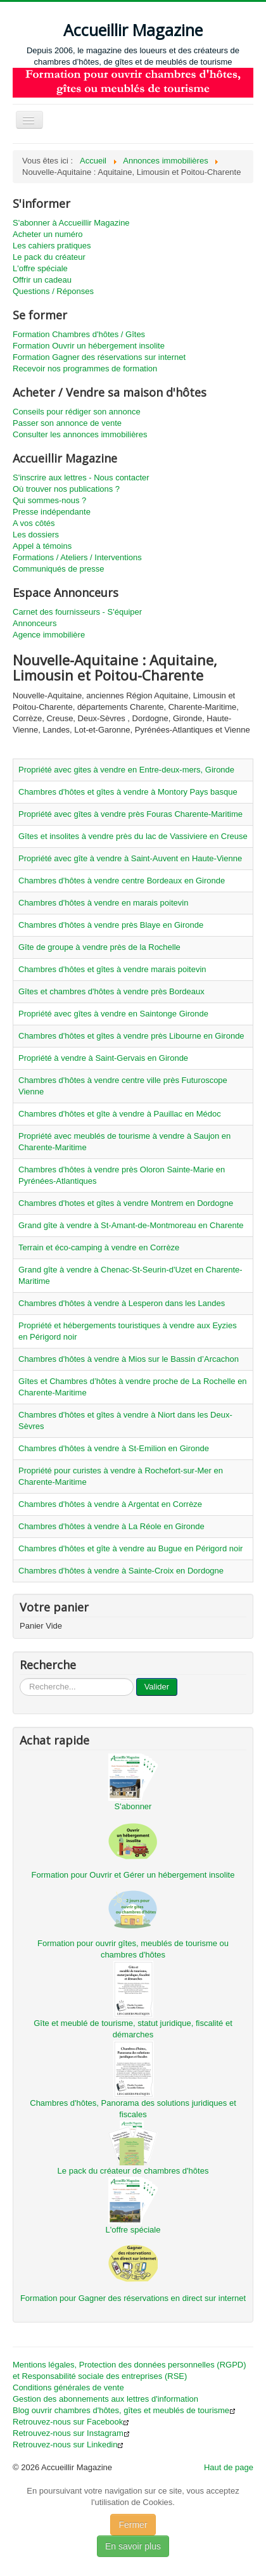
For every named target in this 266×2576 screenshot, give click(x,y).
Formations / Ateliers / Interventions (77, 557)
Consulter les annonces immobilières (80, 434)
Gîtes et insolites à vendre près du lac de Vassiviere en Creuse (133, 836)
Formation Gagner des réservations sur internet (99, 357)
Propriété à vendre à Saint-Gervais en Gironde (103, 1058)
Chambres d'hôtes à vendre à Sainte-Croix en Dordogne (121, 1570)
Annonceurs (34, 623)
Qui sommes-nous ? (49, 500)
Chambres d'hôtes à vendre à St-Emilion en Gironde (113, 1448)
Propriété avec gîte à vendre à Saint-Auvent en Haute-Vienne (130, 858)
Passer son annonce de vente (67, 423)
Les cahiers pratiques (52, 245)
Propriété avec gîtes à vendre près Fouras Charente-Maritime (130, 814)
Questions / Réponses (53, 291)
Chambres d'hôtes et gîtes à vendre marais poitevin (112, 969)
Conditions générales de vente (68, 2387)
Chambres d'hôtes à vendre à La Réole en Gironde (111, 1526)
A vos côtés (33, 523)
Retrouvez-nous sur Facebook (71, 2421)
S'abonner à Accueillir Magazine (71, 222)
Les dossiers (36, 534)
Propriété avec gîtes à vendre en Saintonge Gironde (113, 1013)
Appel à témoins (42, 546)
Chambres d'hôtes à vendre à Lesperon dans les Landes (121, 1303)
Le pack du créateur (49, 257)
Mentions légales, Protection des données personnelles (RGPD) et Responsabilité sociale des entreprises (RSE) (129, 2370)
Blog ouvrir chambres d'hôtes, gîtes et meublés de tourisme (124, 2410)
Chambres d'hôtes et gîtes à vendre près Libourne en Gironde (131, 1036)
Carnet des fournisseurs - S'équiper (77, 612)
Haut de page (228, 2467)
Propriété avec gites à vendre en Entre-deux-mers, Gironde (126, 769)
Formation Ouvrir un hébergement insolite (89, 345)
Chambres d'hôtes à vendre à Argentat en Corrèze (110, 1504)
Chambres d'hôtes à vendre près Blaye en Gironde (110, 925)
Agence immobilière (49, 634)
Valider (157, 1686)
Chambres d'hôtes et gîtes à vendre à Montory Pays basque (128, 792)
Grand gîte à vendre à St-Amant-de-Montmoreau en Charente (131, 1225)
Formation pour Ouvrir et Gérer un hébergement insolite (133, 1875)
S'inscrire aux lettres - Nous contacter (81, 477)
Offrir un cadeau (42, 280)
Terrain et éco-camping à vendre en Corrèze (98, 1247)
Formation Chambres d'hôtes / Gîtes (79, 334)
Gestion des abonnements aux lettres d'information (105, 2399)
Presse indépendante (52, 511)
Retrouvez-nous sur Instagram (71, 2433)
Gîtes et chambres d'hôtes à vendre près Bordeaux (111, 991)
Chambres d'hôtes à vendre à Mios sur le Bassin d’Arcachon (128, 1359)
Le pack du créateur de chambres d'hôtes (133, 2171)
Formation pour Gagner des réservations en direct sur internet (133, 2298)
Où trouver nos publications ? (66, 489)
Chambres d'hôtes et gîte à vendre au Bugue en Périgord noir (130, 1548)
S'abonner (133, 1806)
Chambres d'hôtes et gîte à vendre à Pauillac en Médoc (119, 1113)
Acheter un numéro (48, 234)
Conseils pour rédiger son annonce (77, 411)
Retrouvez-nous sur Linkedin (68, 2444)
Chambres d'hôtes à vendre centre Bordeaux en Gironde (121, 880)
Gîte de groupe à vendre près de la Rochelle (99, 947)
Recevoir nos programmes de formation (85, 368)
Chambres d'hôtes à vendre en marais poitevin (103, 902)
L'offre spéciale (40, 268)
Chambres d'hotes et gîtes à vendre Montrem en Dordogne (125, 1203)
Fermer (132, 2525)
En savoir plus (133, 2546)
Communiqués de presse (58, 569)
